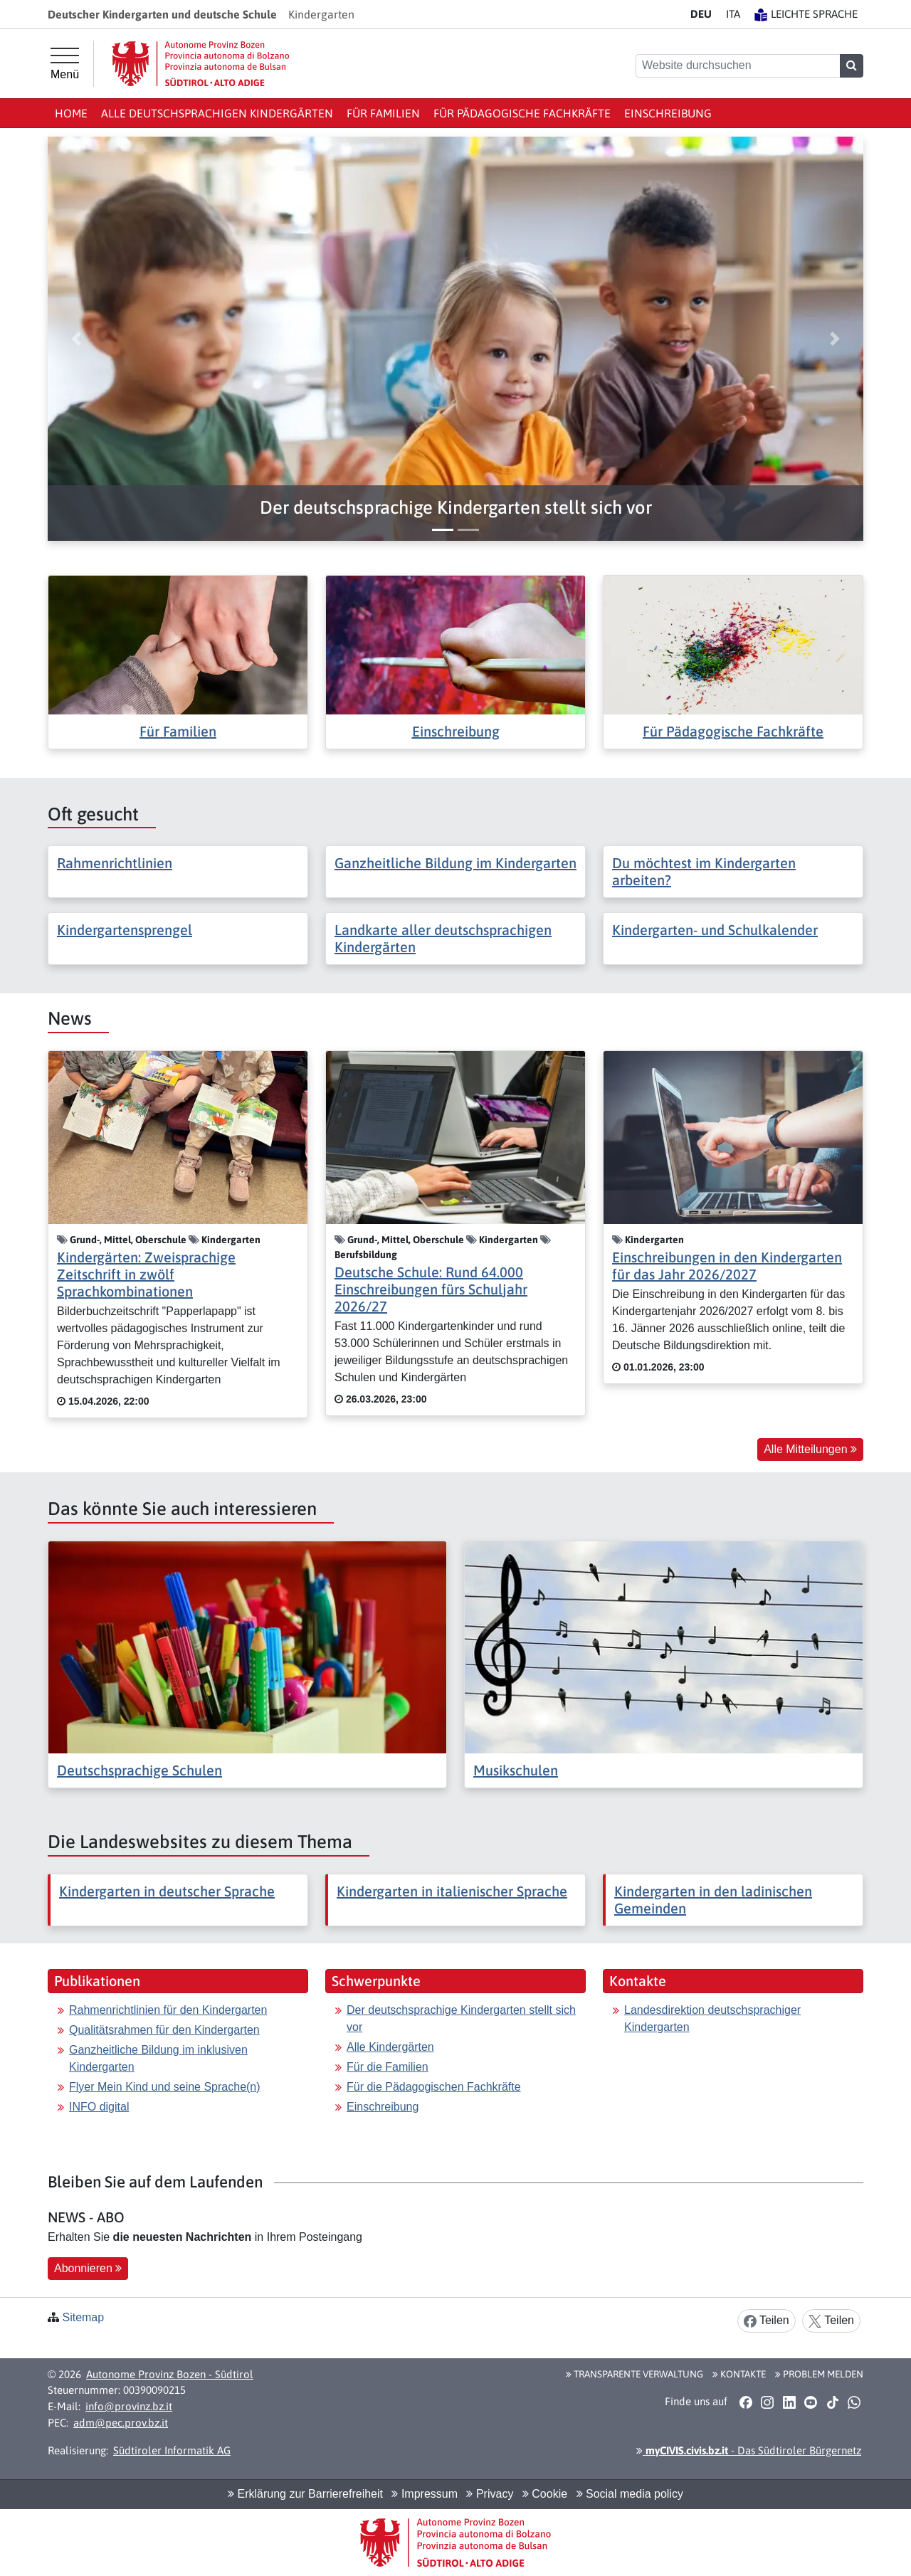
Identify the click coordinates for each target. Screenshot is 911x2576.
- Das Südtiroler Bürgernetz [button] (748, 2450)
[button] (455, 508)
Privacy (489, 2494)
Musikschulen (515, 1770)
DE (701, 14)
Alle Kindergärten (390, 2047)
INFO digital (99, 2107)
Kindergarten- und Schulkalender (715, 930)
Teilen (766, 2321)
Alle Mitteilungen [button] (810, 1449)
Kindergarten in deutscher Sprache (167, 1891)
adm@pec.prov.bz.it (120, 2423)
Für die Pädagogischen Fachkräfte (434, 2087)
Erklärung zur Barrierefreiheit (305, 2494)
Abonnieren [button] (88, 2268)
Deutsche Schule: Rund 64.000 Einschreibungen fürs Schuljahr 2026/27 (431, 1289)
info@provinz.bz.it (128, 2406)
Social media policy (629, 2494)
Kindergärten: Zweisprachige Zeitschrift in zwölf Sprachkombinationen (146, 1274)
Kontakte (739, 2374)
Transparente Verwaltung (634, 2374)
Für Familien (383, 113)
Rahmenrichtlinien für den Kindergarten (168, 2010)
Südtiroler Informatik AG (172, 2450)
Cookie (544, 2494)
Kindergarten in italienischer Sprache (452, 1891)
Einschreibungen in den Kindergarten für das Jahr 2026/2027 (727, 1265)
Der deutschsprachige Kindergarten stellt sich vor (461, 2018)
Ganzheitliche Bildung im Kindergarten (455, 863)
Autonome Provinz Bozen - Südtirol (169, 2374)
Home (71, 113)
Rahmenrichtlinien (114, 863)
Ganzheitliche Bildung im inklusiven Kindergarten (158, 2058)
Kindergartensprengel (124, 930)
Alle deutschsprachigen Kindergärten (217, 113)
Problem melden (819, 2374)
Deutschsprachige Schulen (139, 1770)
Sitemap (83, 2317)
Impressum (424, 2494)
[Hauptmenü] (65, 64)
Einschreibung (668, 113)
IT (733, 14)
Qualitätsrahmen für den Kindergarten (164, 2030)
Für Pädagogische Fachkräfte (522, 113)
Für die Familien (387, 2067)
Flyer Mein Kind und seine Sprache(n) (164, 2087)
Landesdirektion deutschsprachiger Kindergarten (712, 2018)
